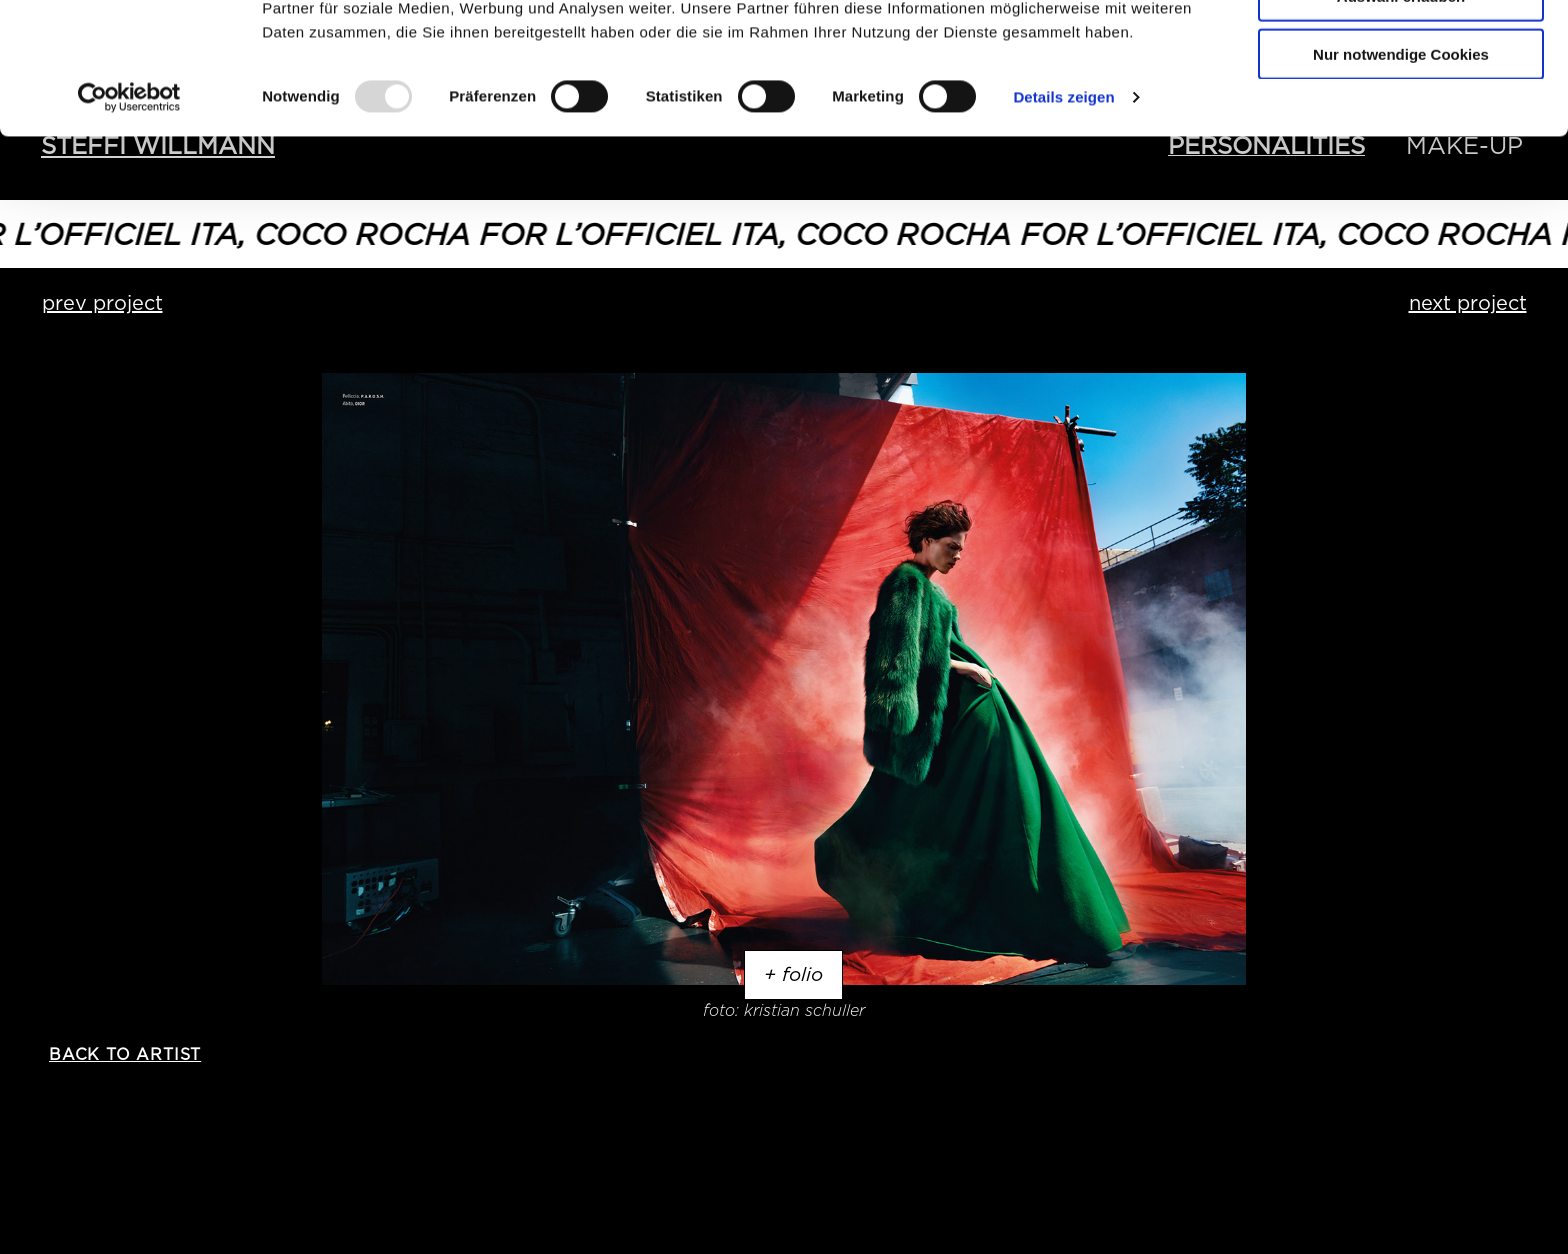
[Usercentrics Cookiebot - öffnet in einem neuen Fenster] (129, 210)
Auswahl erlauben (1401, 108)
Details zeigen (1063, 209)
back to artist (125, 1054)
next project (1468, 303)
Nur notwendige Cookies (1401, 166)
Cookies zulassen (1401, 49)
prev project (102, 303)
